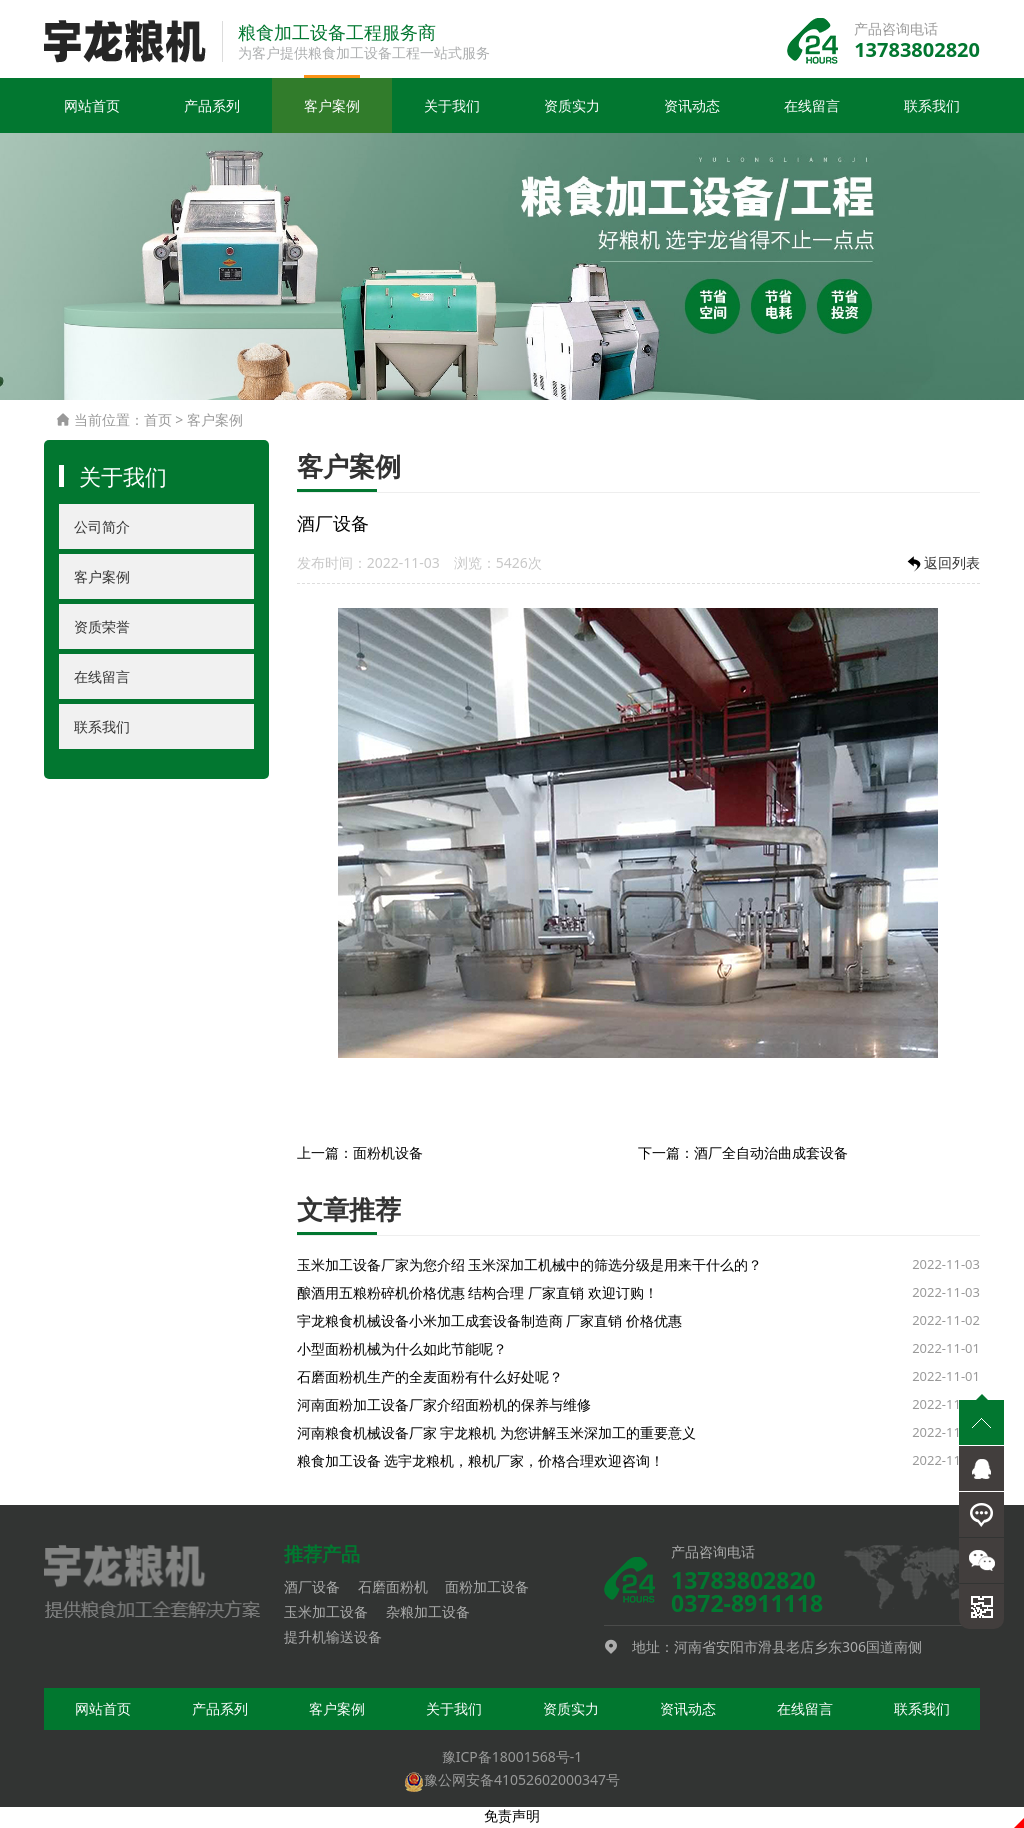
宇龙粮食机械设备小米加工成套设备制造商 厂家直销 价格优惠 (489, 1322)
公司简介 (102, 529)
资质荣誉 (102, 629)
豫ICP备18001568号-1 (512, 1758)
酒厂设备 (312, 1588)
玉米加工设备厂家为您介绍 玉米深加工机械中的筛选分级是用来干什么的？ (530, 1266)
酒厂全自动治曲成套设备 (771, 1154)
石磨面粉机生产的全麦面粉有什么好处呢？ (430, 1378)
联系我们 (932, 108)
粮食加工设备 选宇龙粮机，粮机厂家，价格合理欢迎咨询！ (481, 1462)
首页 (158, 422)
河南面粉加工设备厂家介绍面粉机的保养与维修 (444, 1406)
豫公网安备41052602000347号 (512, 1782)
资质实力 (572, 108)
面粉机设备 (388, 1154)
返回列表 (942, 565)
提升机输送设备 (333, 1639)
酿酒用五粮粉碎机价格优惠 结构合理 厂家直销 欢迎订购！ (477, 1294)
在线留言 (812, 108)
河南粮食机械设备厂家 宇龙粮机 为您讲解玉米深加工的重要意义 (496, 1434)
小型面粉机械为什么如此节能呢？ (402, 1350)
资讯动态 (692, 108)
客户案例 (332, 108)
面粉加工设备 (487, 1588)
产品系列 (212, 108)
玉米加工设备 (326, 1614)
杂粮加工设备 (428, 1614)
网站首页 (92, 108)
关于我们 (452, 108)
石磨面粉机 (393, 1588)
